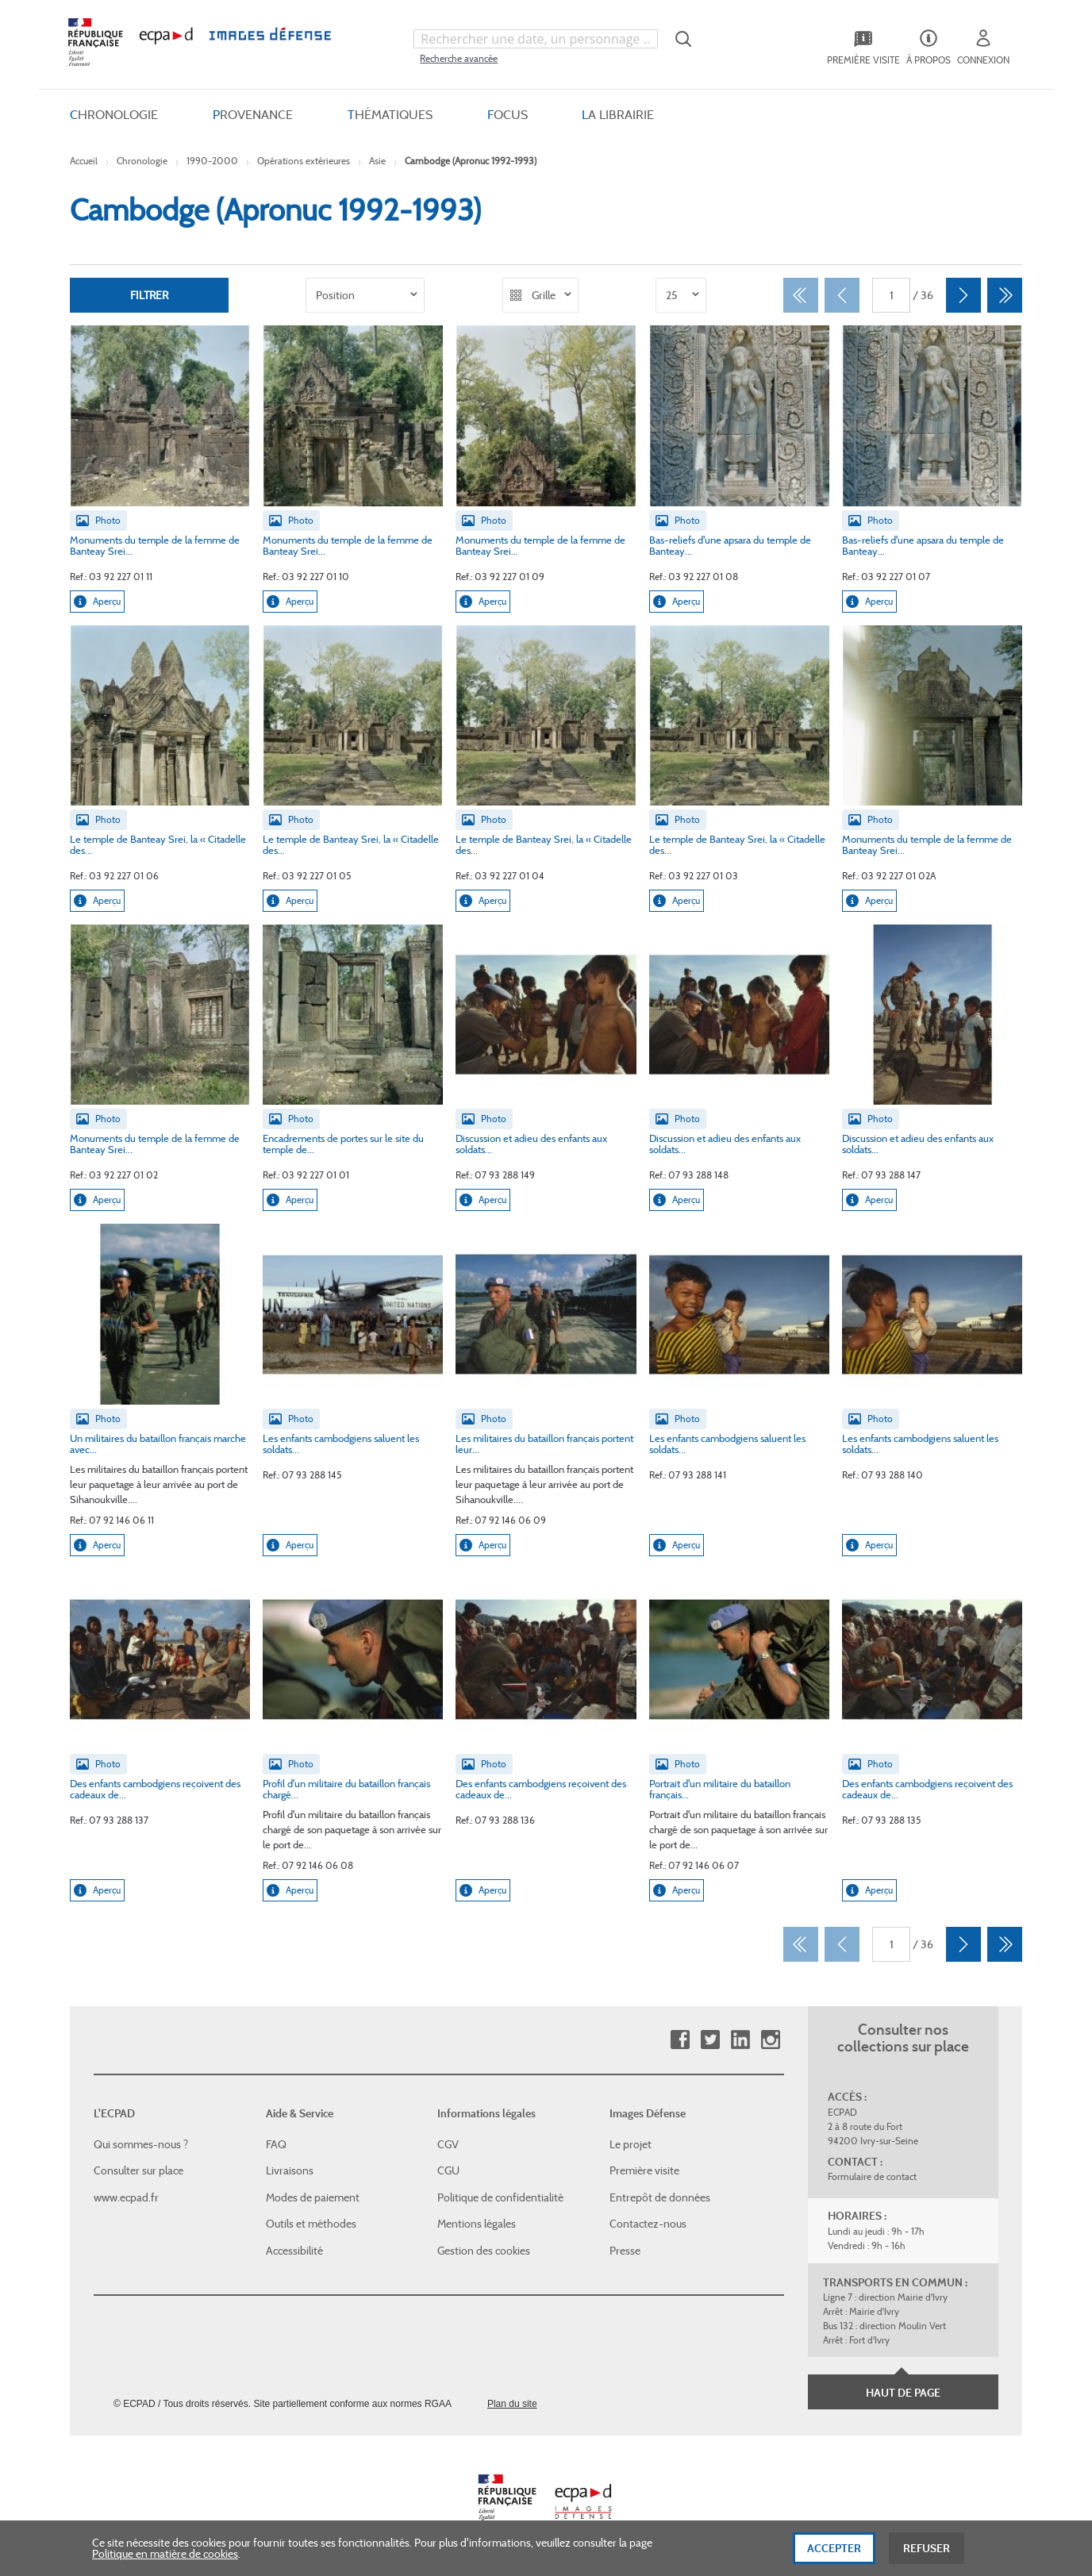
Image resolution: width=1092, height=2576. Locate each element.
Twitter (710, 2040)
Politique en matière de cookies (165, 2563)
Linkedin (740, 2040)
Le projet (630, 2143)
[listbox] (365, 295)
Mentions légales (476, 2224)
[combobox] (535, 38)
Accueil (84, 161)
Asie (377, 161)
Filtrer (149, 295)
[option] (365, 295)
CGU (448, 2170)
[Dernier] (1004, 295)
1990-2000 (212, 161)
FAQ (276, 2143)
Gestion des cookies (483, 2250)
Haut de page (903, 2393)
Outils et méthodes (311, 2224)
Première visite (644, 2170)
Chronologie (142, 161)
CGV (448, 2143)
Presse (624, 2250)
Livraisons (289, 2170)
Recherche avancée (459, 58)
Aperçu (97, 601)
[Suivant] (963, 295)
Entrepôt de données (659, 2197)
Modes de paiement (313, 2197)
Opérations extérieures (303, 161)
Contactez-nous (647, 2224)
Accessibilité (294, 2250)
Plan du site (512, 2403)
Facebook (680, 2040)
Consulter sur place (138, 2170)
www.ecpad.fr (126, 2197)
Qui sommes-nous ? (141, 2143)
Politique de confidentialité (500, 2197)
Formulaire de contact (872, 2176)
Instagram (770, 2040)
